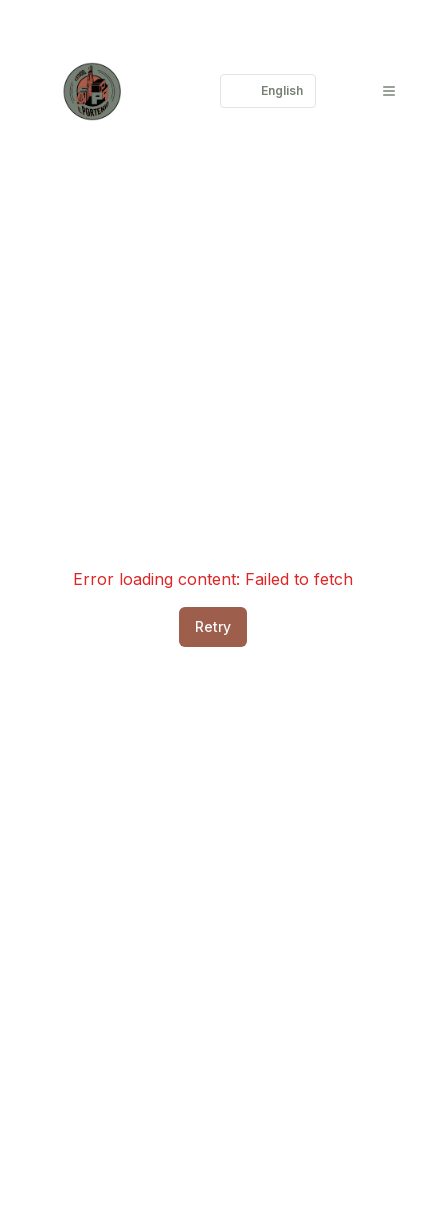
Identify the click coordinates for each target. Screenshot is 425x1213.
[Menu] (389, 91)
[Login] (422, 12)
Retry (213, 626)
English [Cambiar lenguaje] (268, 91)
